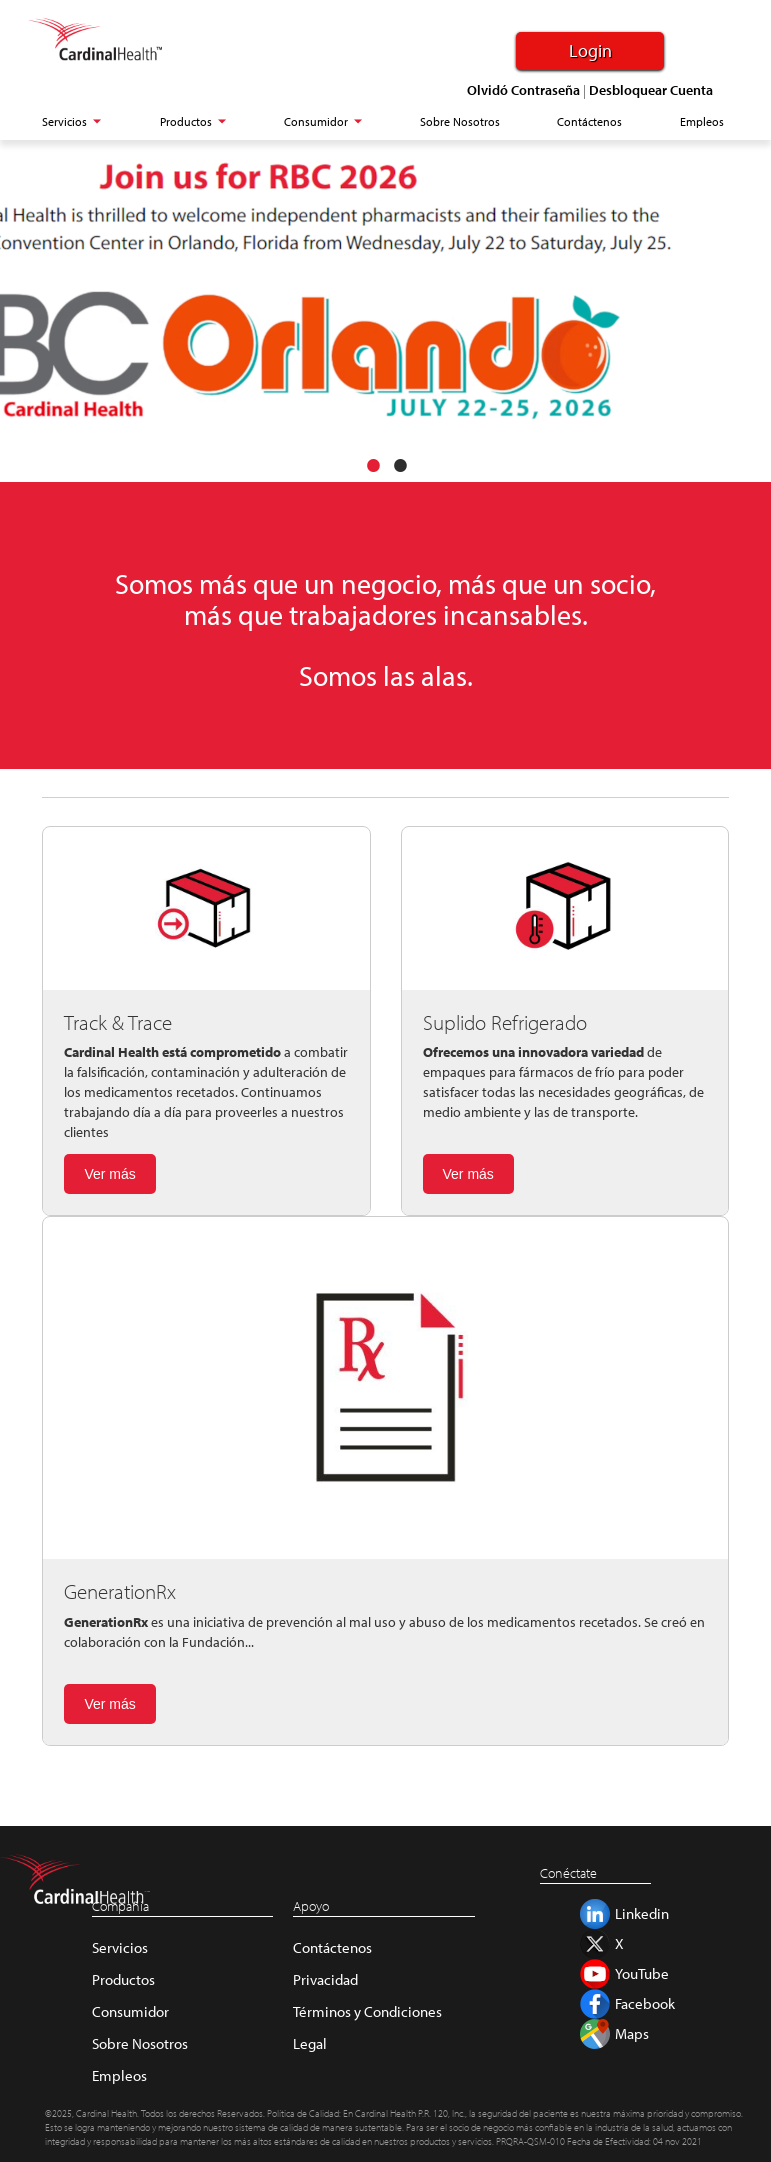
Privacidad (325, 1979)
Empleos (119, 2075)
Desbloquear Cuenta (651, 90)
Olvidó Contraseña (523, 90)
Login (590, 50)
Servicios (120, 1947)
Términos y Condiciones (367, 2011)
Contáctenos (332, 1947)
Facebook (645, 2003)
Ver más (109, 1174)
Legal (310, 2043)
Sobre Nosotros (140, 2043)
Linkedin (642, 1913)
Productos (123, 1979)
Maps (632, 2033)
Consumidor (130, 2011)
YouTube (642, 1973)
